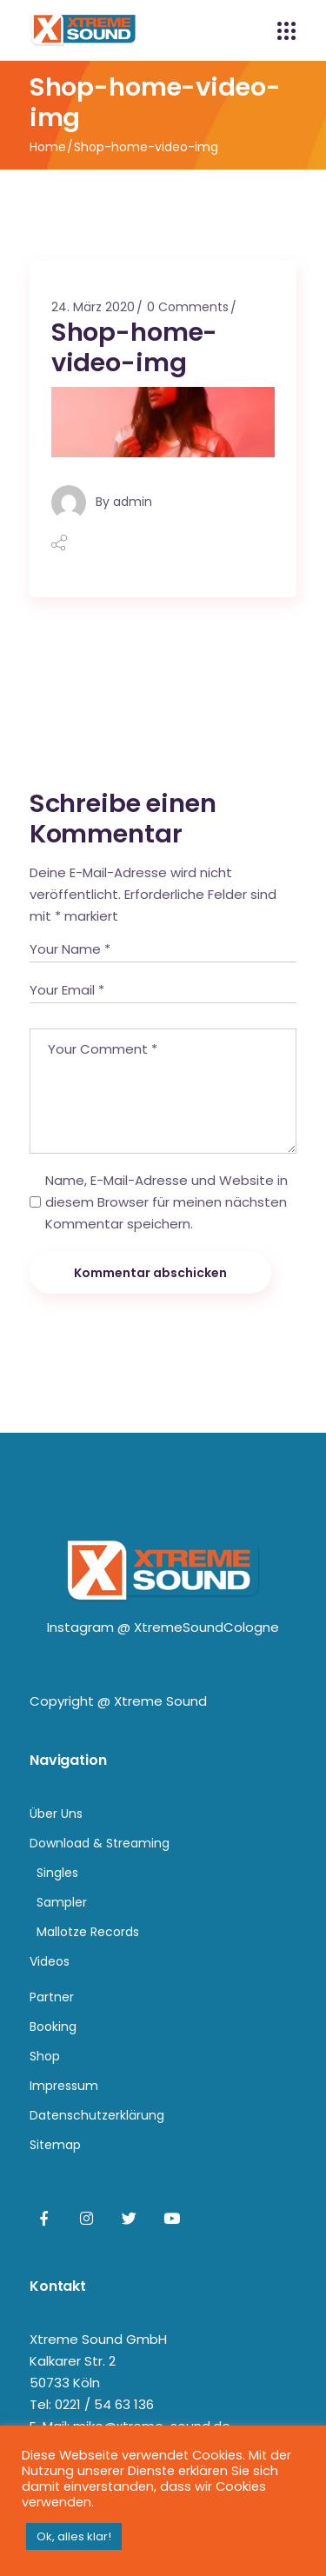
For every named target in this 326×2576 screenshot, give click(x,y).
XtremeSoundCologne (206, 1627)
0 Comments (188, 307)
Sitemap (55, 2144)
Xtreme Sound (160, 1701)
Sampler (62, 1902)
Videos (50, 1961)
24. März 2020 (93, 307)
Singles (57, 1872)
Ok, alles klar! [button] (74, 2536)
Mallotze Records (88, 1931)
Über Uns (56, 1813)
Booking (53, 2026)
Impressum (64, 2085)
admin (132, 501)
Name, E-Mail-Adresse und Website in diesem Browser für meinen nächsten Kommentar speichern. (166, 1202)
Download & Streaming (100, 1843)
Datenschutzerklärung (97, 2115)
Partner (52, 1997)
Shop (45, 2056)
